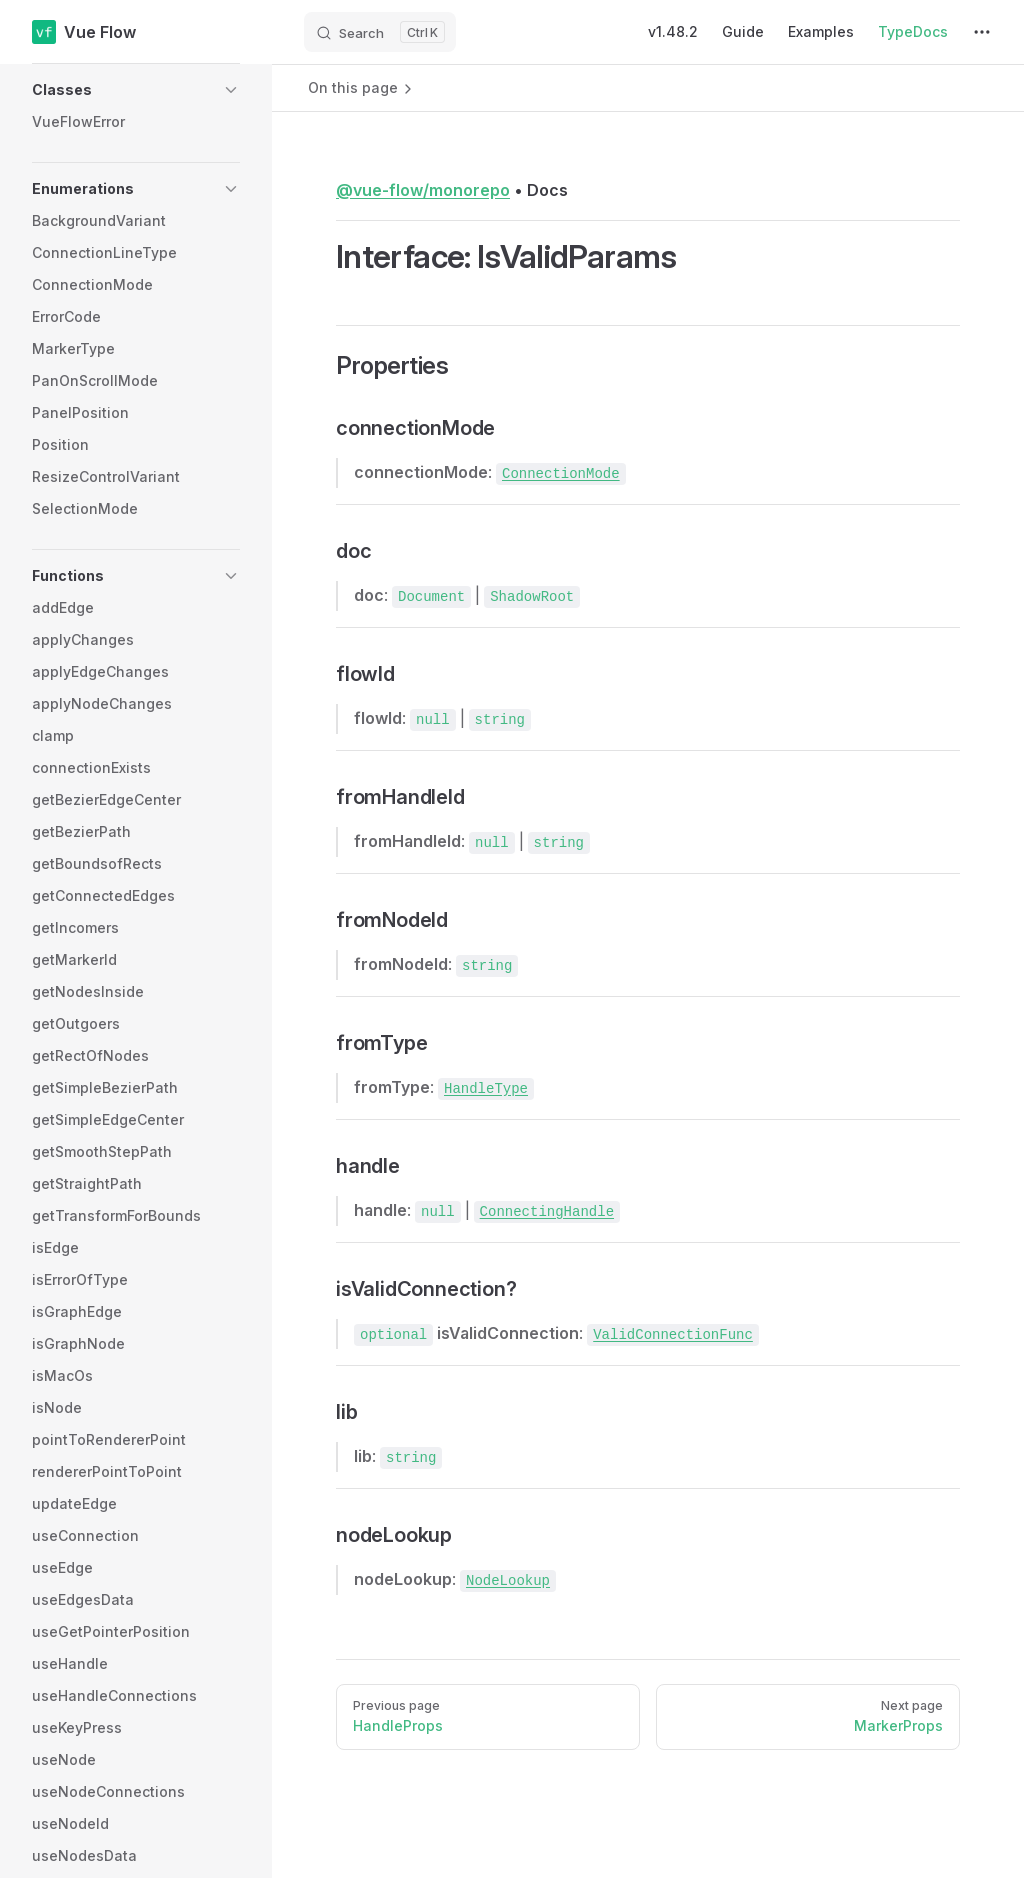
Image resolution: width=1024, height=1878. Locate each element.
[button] (136, 90)
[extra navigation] (982, 32)
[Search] (380, 32)
